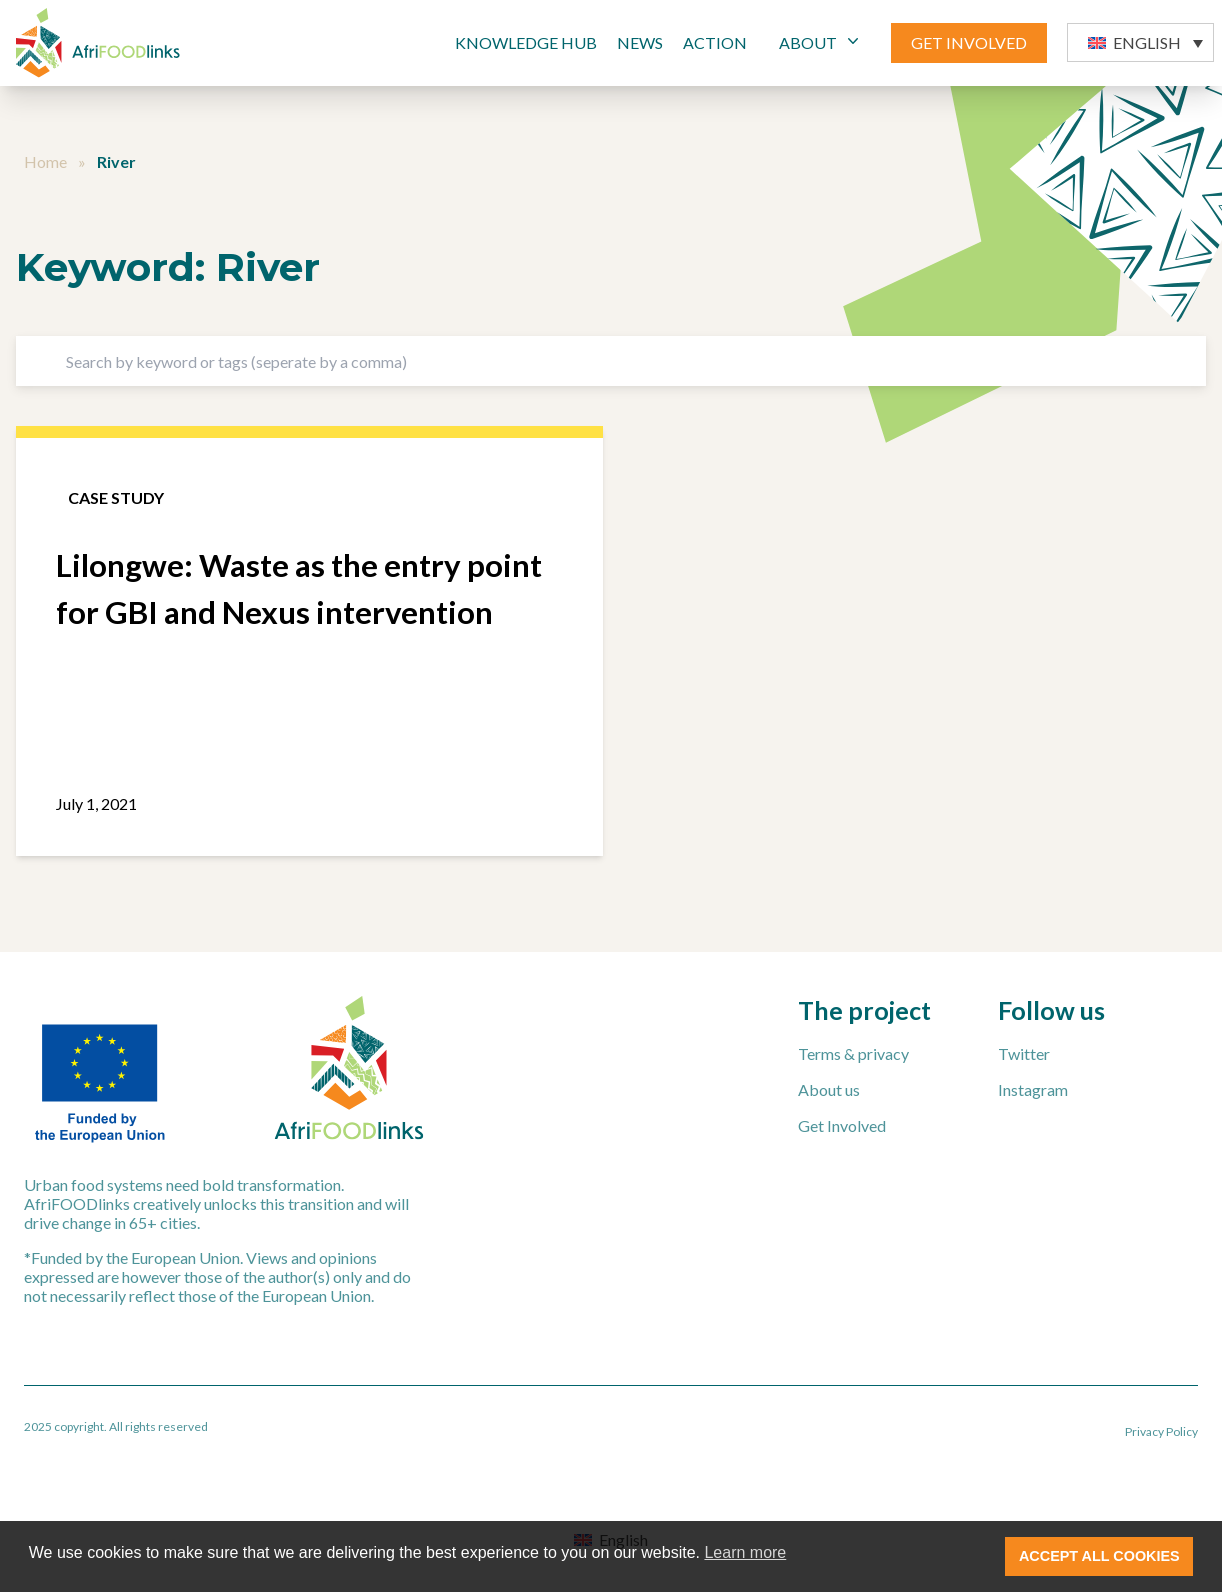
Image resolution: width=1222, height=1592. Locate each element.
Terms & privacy (853, 1053)
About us (829, 1089)
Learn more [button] (745, 1552)
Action (715, 42)
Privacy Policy (1161, 1431)
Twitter (1024, 1053)
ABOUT (821, 41)
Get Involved (842, 1125)
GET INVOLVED (969, 42)
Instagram (1033, 1089)
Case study (116, 497)
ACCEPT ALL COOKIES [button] (1099, 1556)
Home (45, 161)
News (640, 42)
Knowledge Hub (526, 42)
